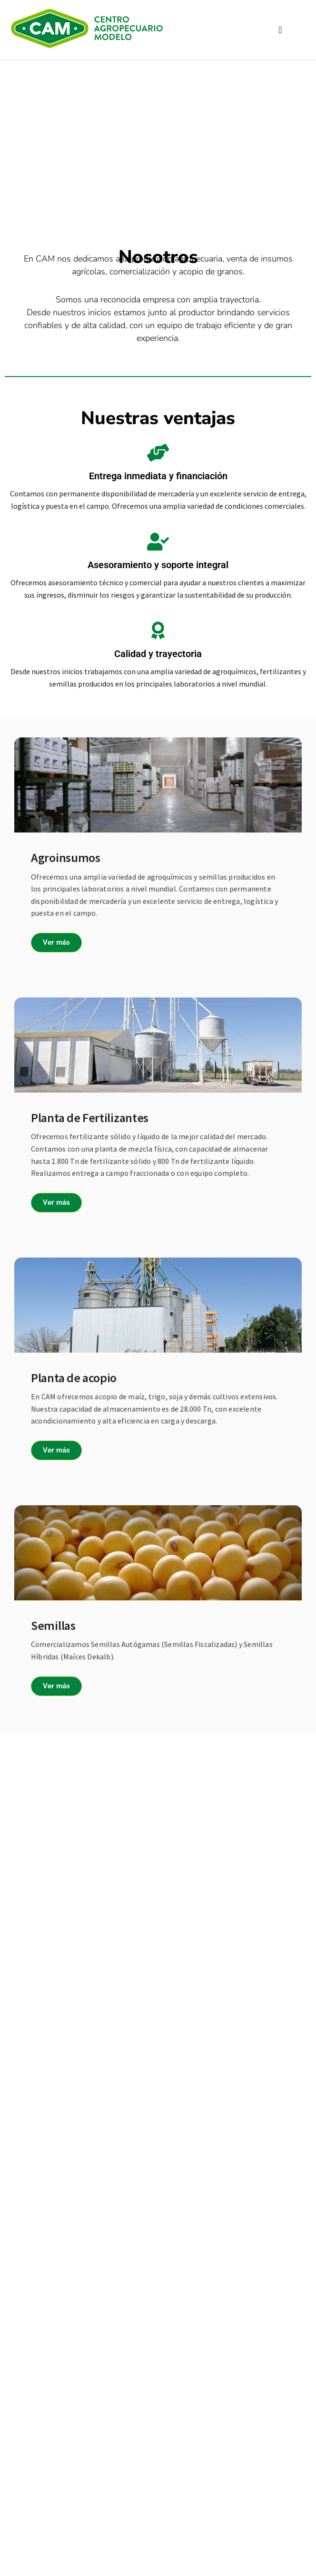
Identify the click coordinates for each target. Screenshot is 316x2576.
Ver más (56, 942)
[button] (280, 30)
